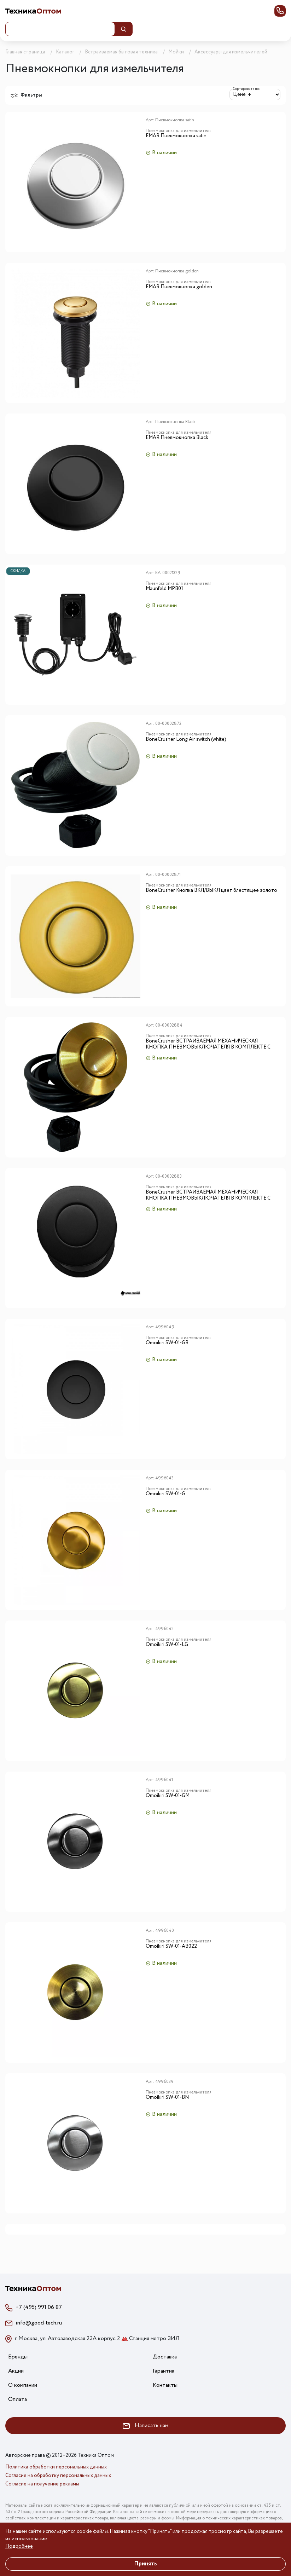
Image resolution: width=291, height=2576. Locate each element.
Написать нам (145, 2425)
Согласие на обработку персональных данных (58, 2475)
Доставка (165, 2357)
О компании (22, 2385)
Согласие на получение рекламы (42, 2484)
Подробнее (19, 2546)
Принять (145, 2564)
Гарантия (163, 2371)
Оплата (17, 2399)
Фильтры (26, 95)
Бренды (18, 2357)
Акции (16, 2371)
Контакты (165, 2385)
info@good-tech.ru (39, 2323)
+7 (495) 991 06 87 (39, 2307)
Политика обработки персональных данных (56, 2467)
